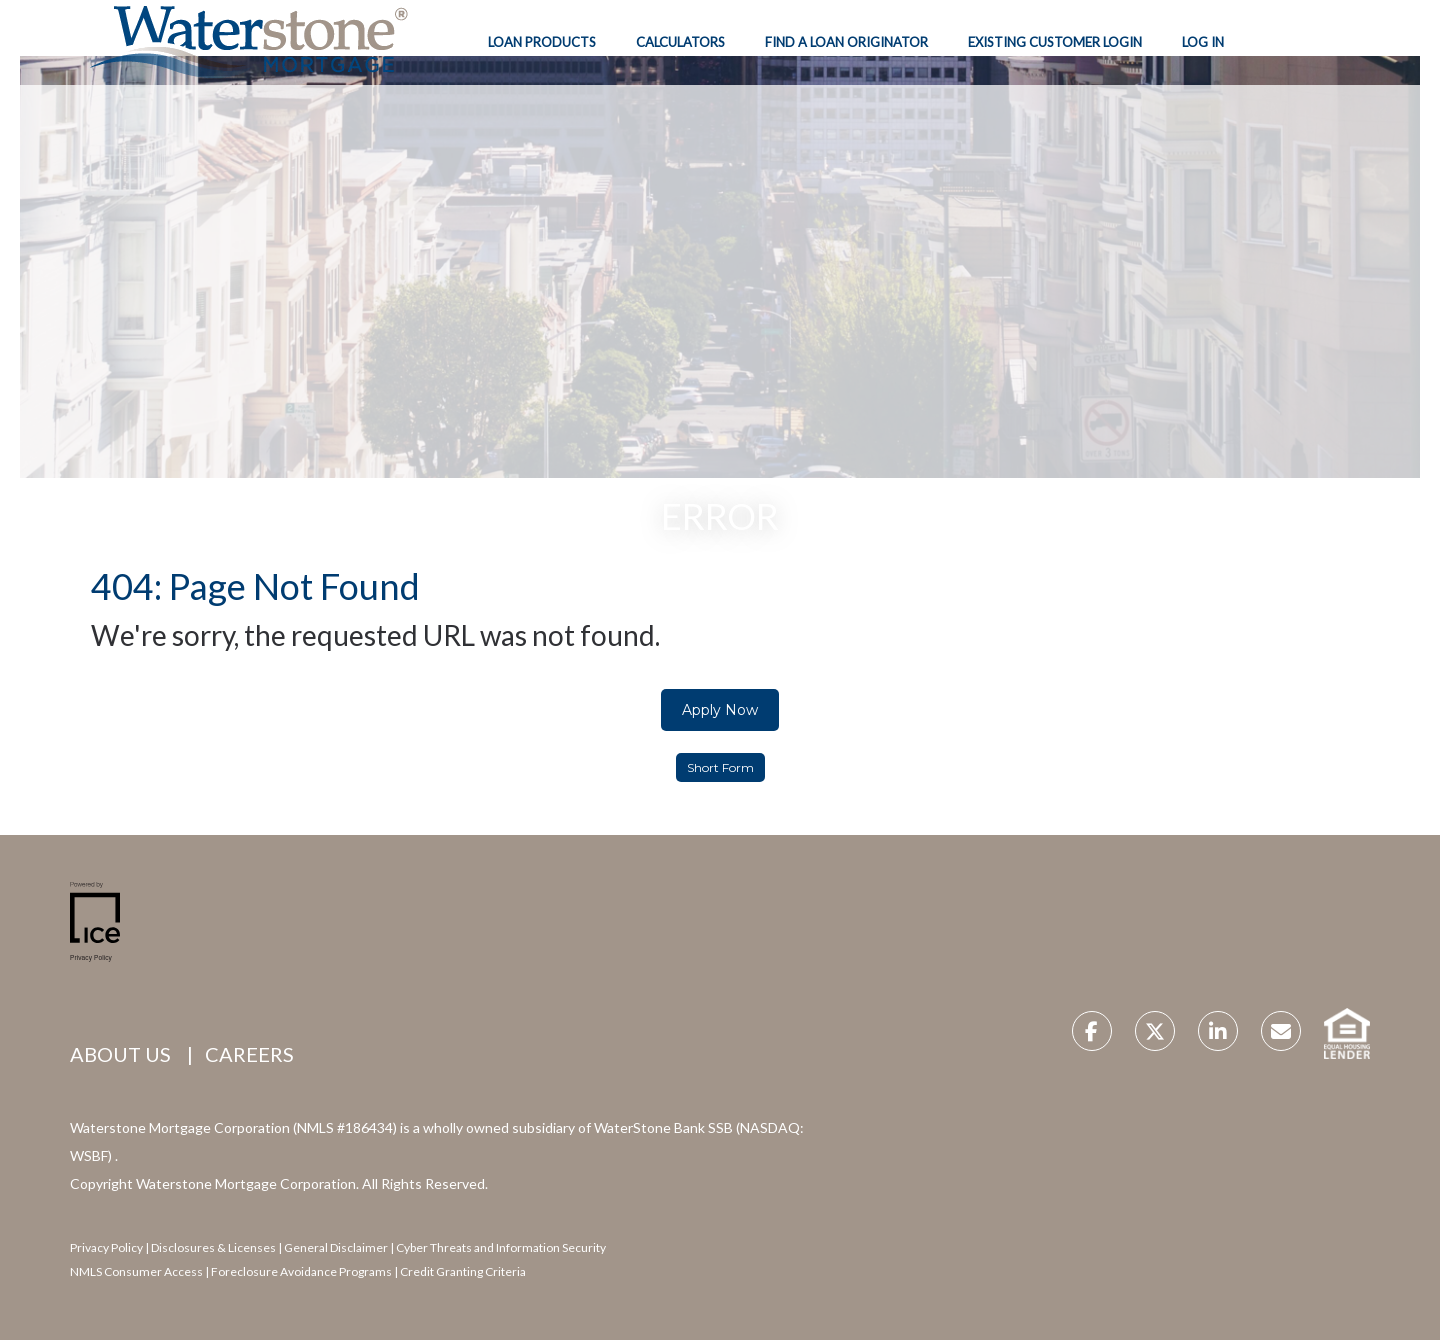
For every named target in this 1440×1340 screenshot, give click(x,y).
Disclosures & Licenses (213, 1247)
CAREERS (249, 1054)
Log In (1203, 42)
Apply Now (720, 710)
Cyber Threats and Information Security (501, 1247)
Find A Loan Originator (846, 42)
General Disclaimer (337, 1247)
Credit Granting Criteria (463, 1271)
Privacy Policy (106, 1247)
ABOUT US (120, 1054)
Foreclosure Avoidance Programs (300, 1271)
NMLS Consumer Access (136, 1271)
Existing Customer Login (1055, 42)
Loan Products (542, 42)
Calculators (680, 42)
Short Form (720, 767)
